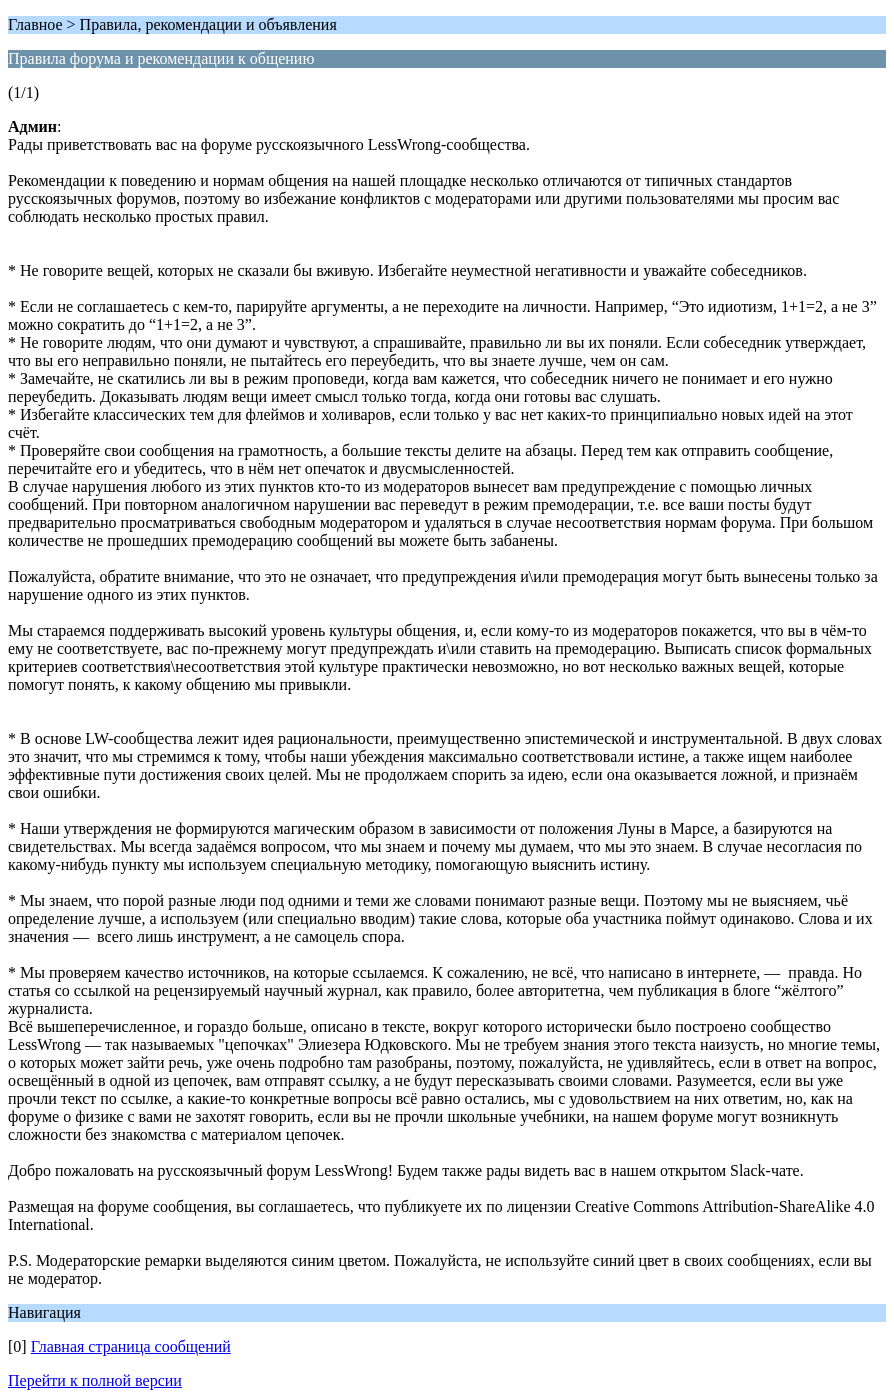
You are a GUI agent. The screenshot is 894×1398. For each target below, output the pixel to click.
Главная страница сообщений (131, 1346)
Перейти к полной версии (95, 1380)
